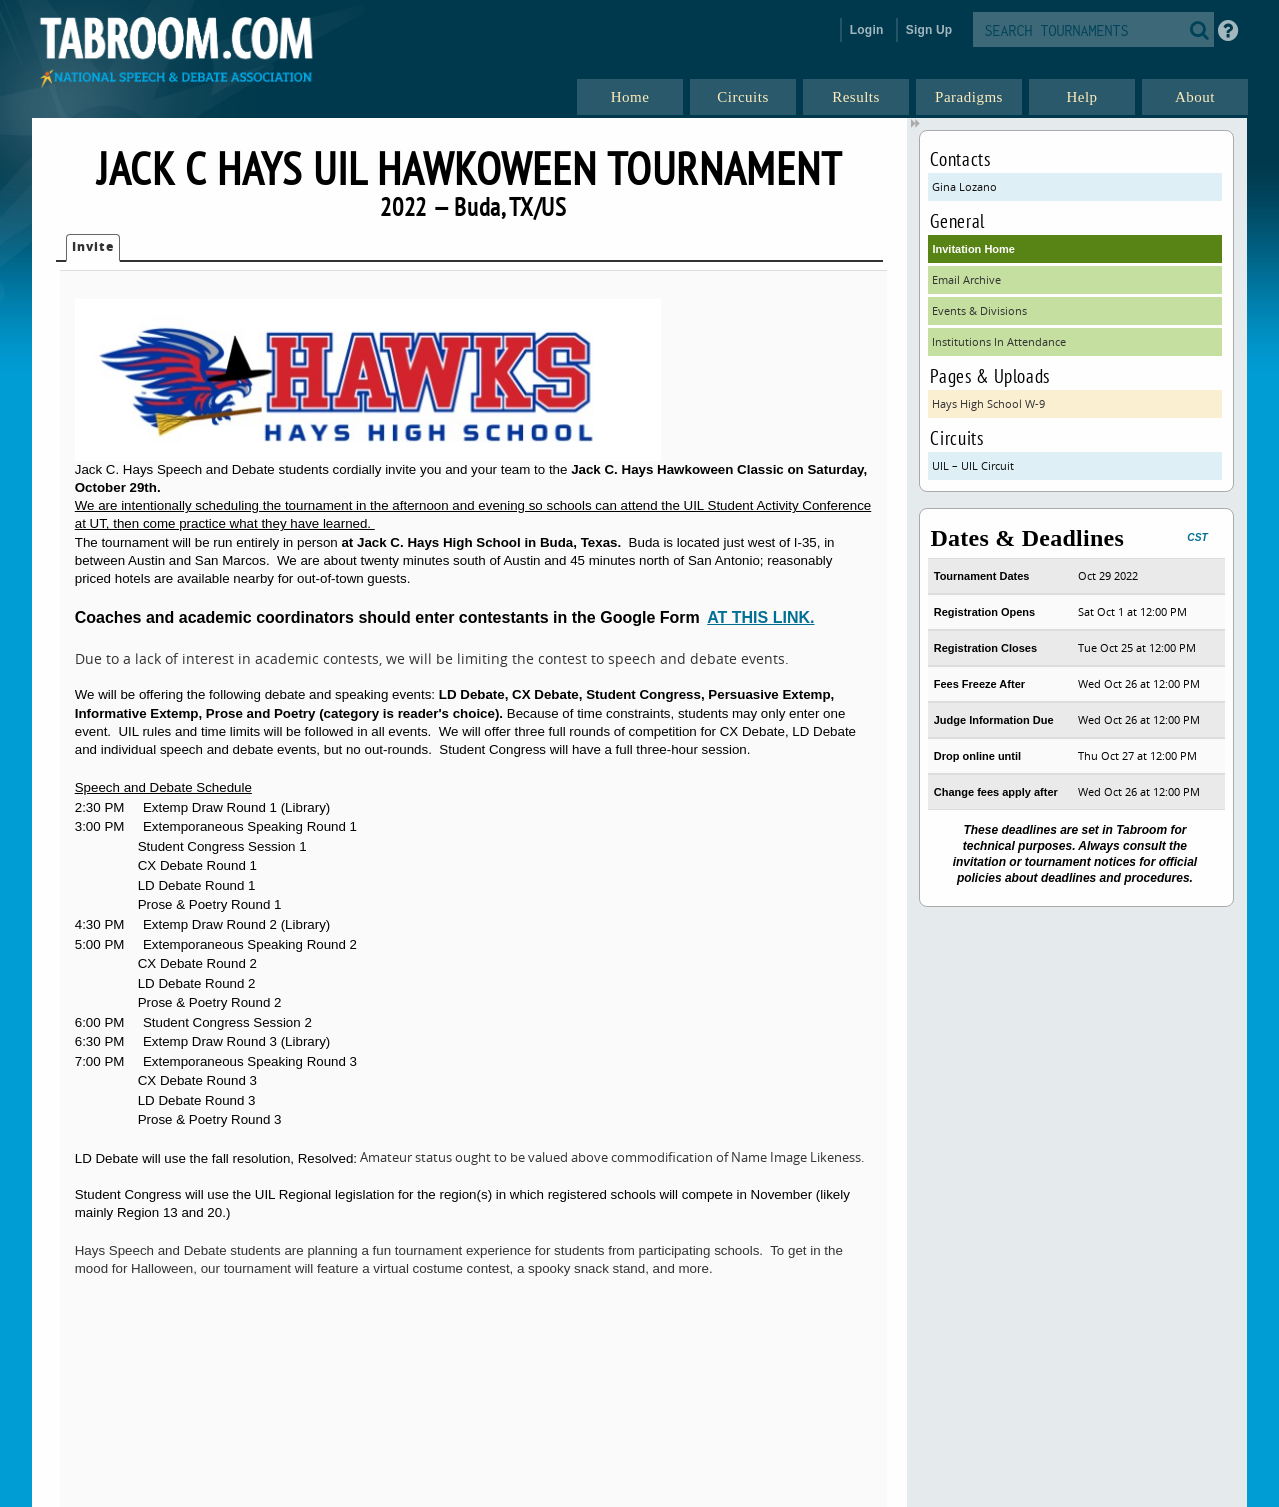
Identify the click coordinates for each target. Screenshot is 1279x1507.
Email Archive (966, 279)
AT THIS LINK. (760, 617)
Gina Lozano (964, 186)
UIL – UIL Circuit (973, 465)
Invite (93, 246)
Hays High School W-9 (988, 403)
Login (867, 30)
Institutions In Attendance (999, 341)
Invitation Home (973, 249)
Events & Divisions (979, 310)
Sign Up (929, 30)
